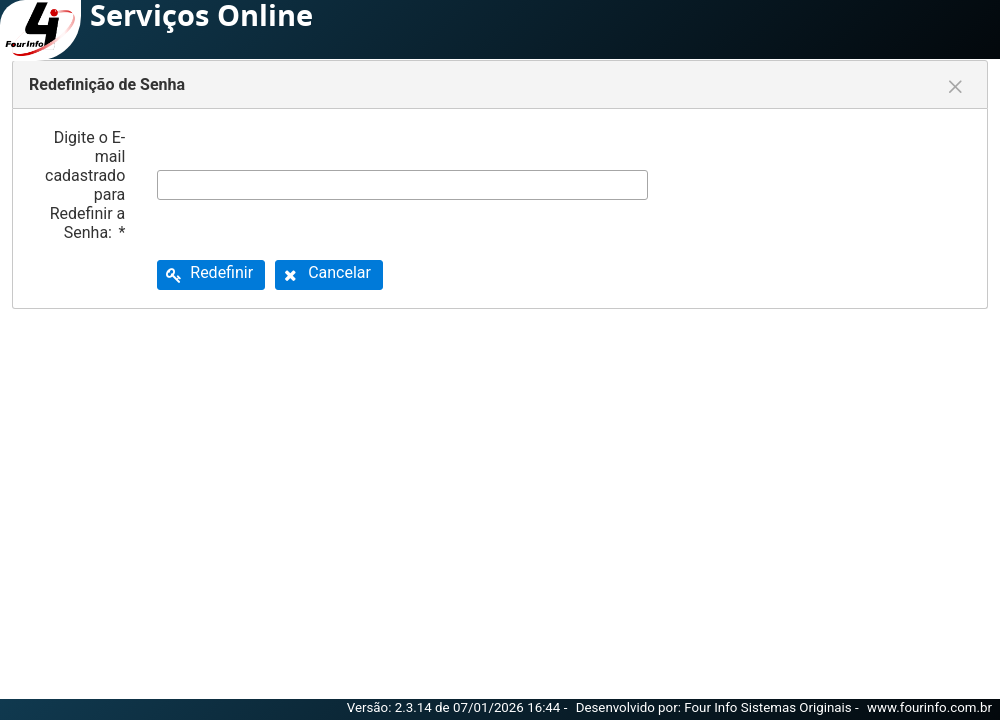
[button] (211, 275)
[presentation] (832, 185)
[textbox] (402, 185)
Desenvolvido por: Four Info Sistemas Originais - (719, 707)
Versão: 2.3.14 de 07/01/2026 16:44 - (459, 707)
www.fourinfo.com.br (929, 707)
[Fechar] (955, 87)
